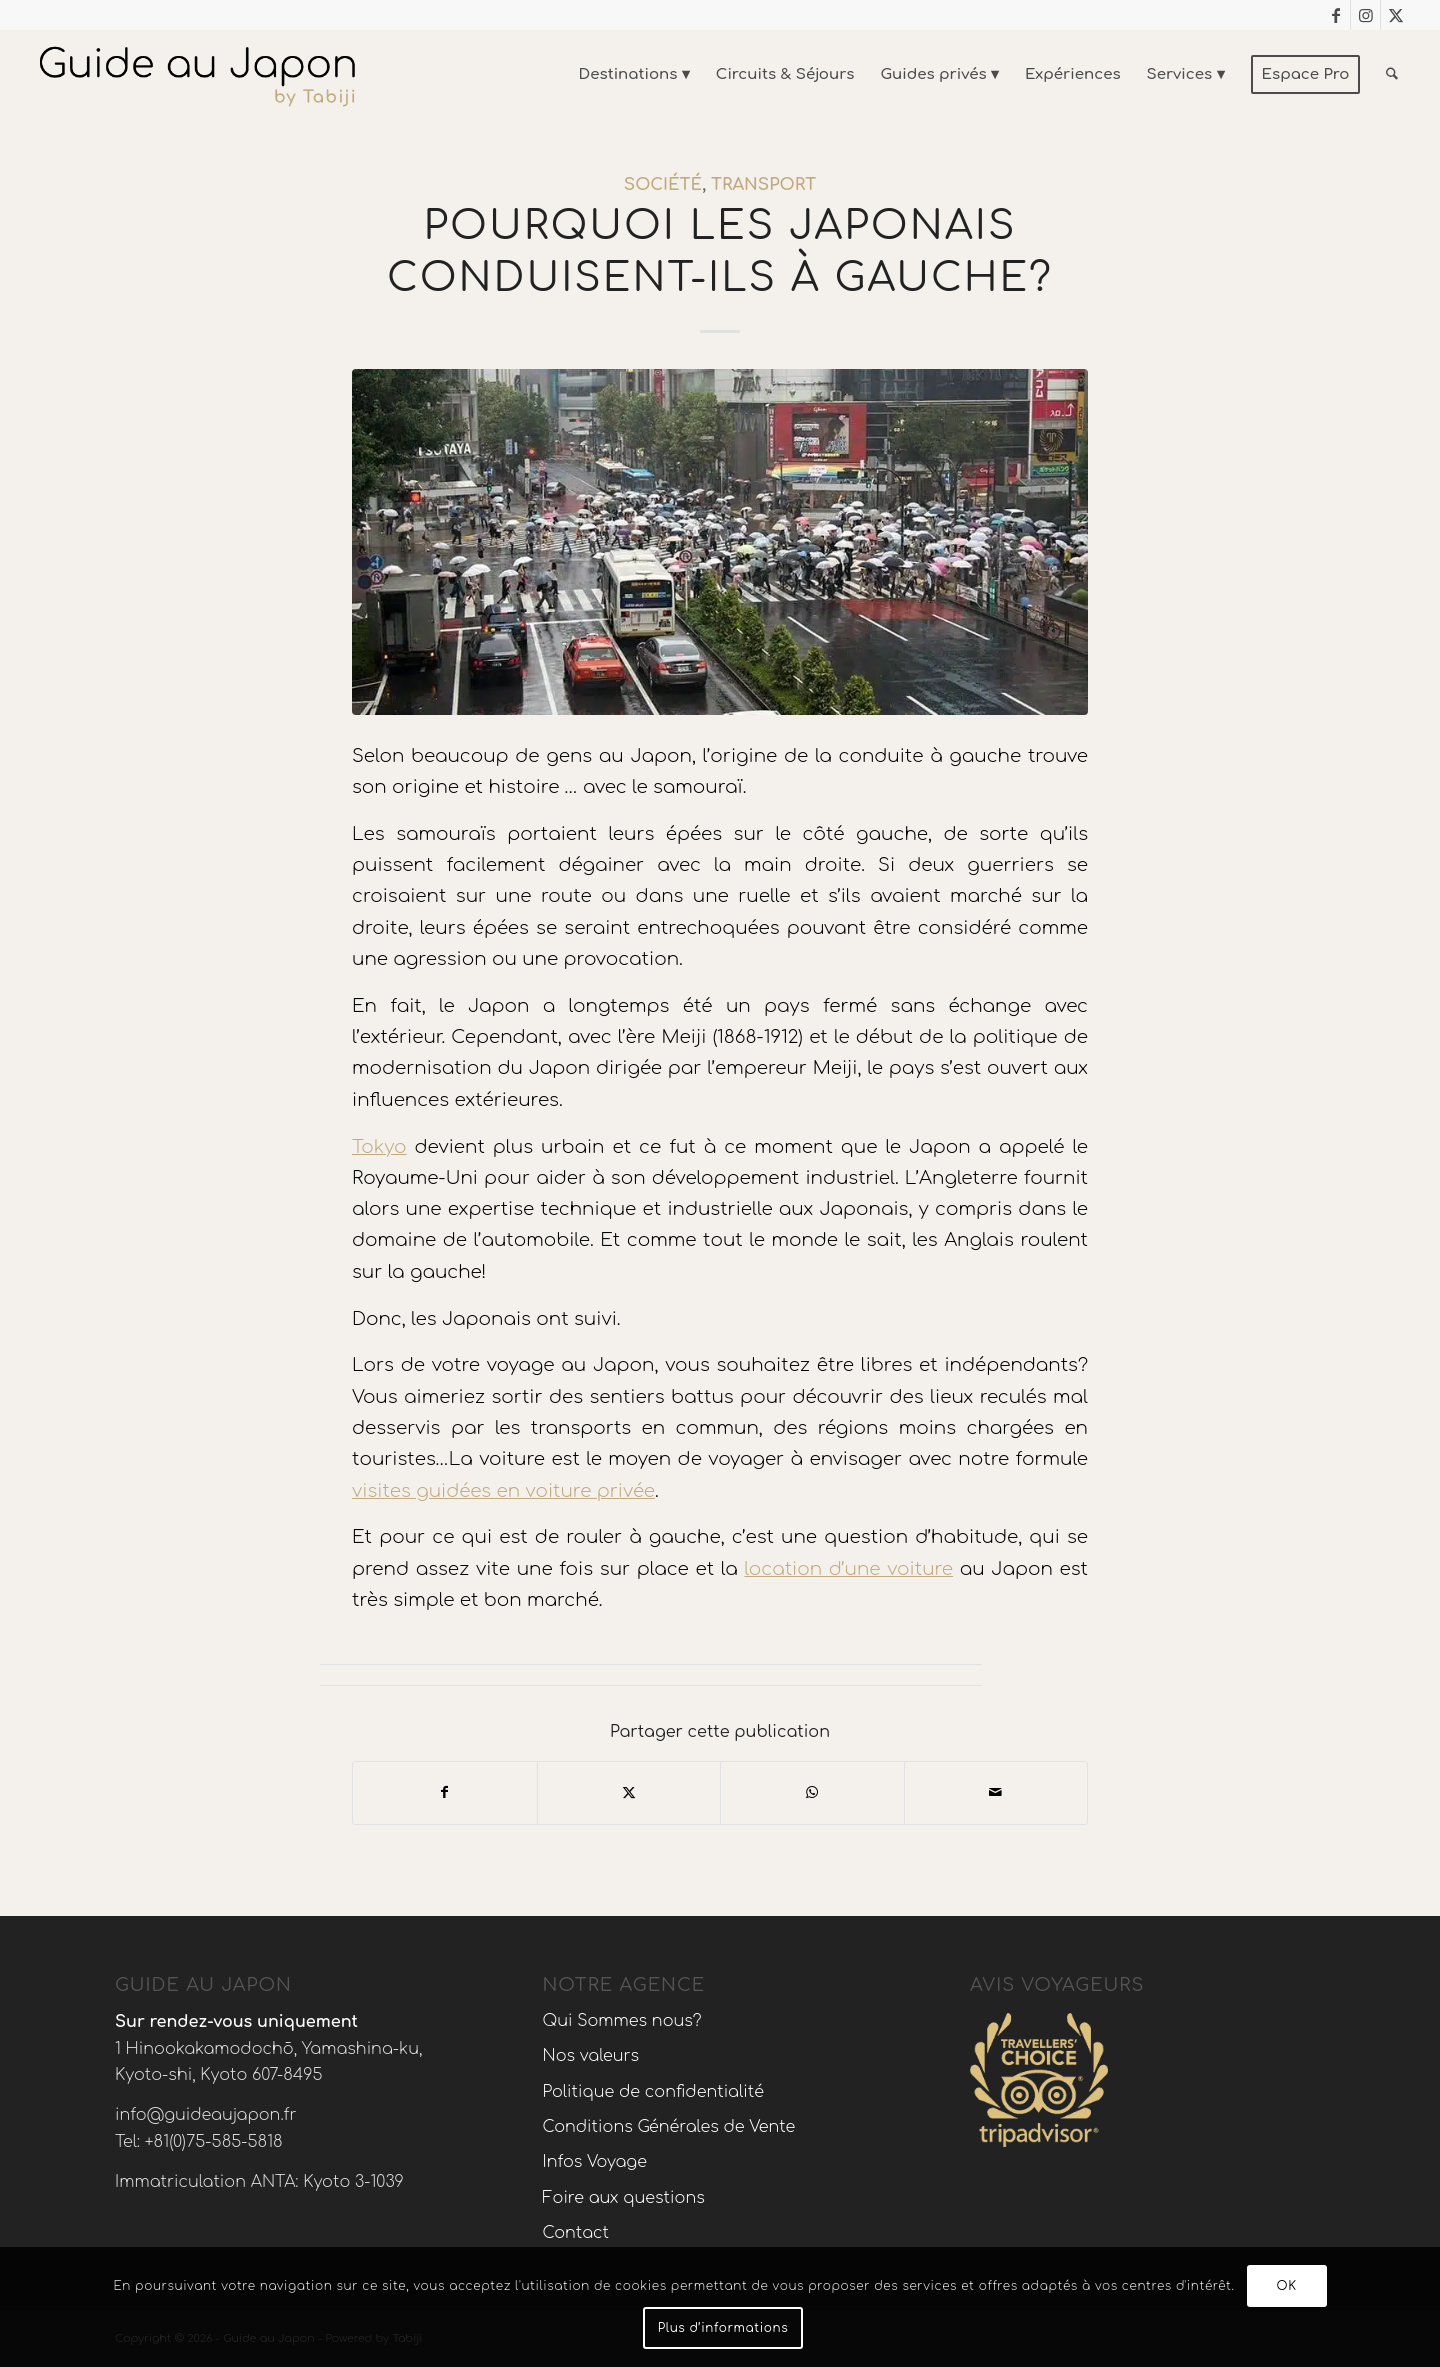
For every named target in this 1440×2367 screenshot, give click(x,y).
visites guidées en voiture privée (503, 1491)
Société (663, 184)
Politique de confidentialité (653, 2092)
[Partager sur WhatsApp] (812, 1792)
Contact (576, 2233)
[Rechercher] (1392, 75)
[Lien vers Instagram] (1365, 15)
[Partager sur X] (629, 1792)
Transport (763, 184)
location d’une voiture (848, 1569)
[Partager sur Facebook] (445, 1792)
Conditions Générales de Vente (669, 2127)
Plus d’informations (723, 2328)
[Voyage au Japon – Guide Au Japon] (197, 75)
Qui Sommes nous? (622, 2021)
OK (1287, 2286)
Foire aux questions (624, 2198)
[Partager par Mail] (996, 1792)
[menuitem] (634, 75)
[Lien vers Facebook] (1335, 15)
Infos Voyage (595, 2162)
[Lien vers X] (1396, 15)
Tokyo (379, 1147)
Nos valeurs (591, 2056)
